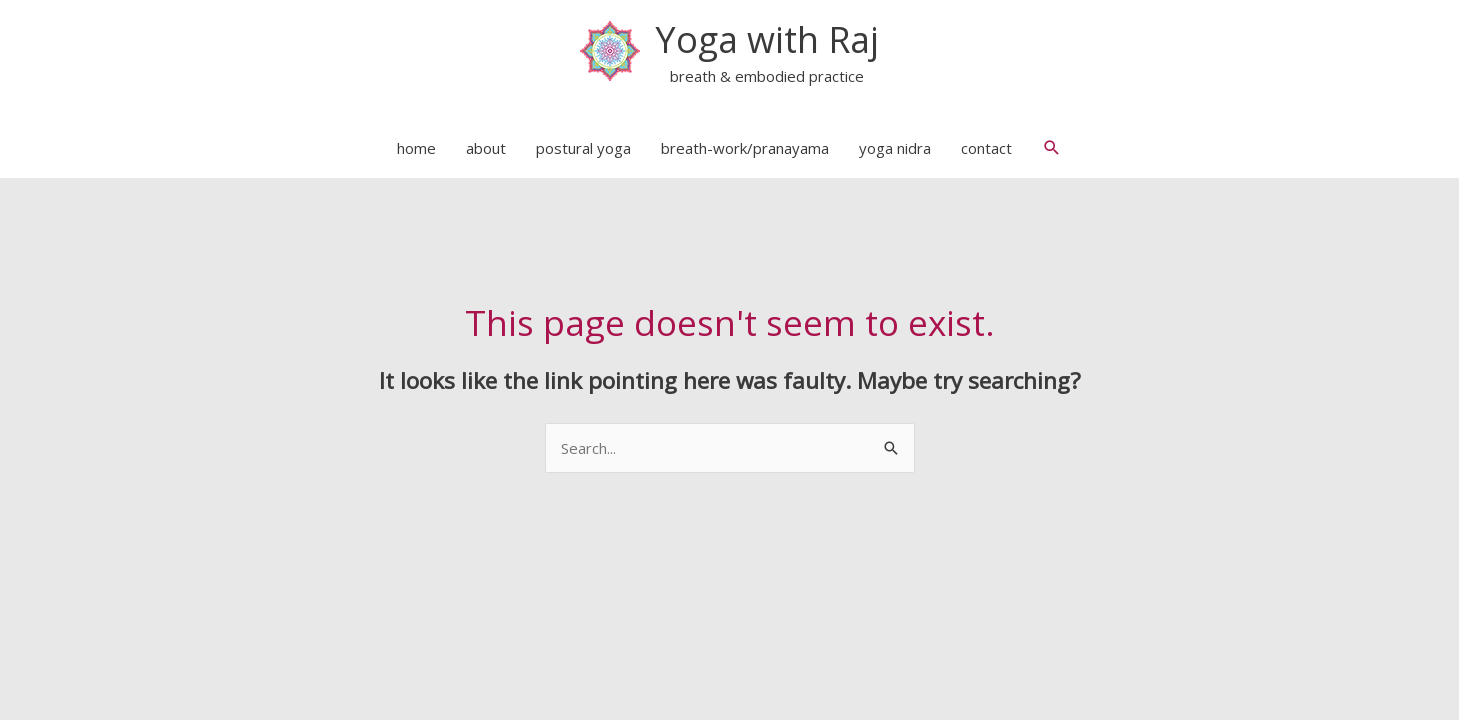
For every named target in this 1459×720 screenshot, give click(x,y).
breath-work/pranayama (745, 148)
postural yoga (583, 148)
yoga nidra (895, 148)
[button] (1052, 148)
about (486, 148)
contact (986, 148)
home (416, 148)
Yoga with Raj (767, 39)
